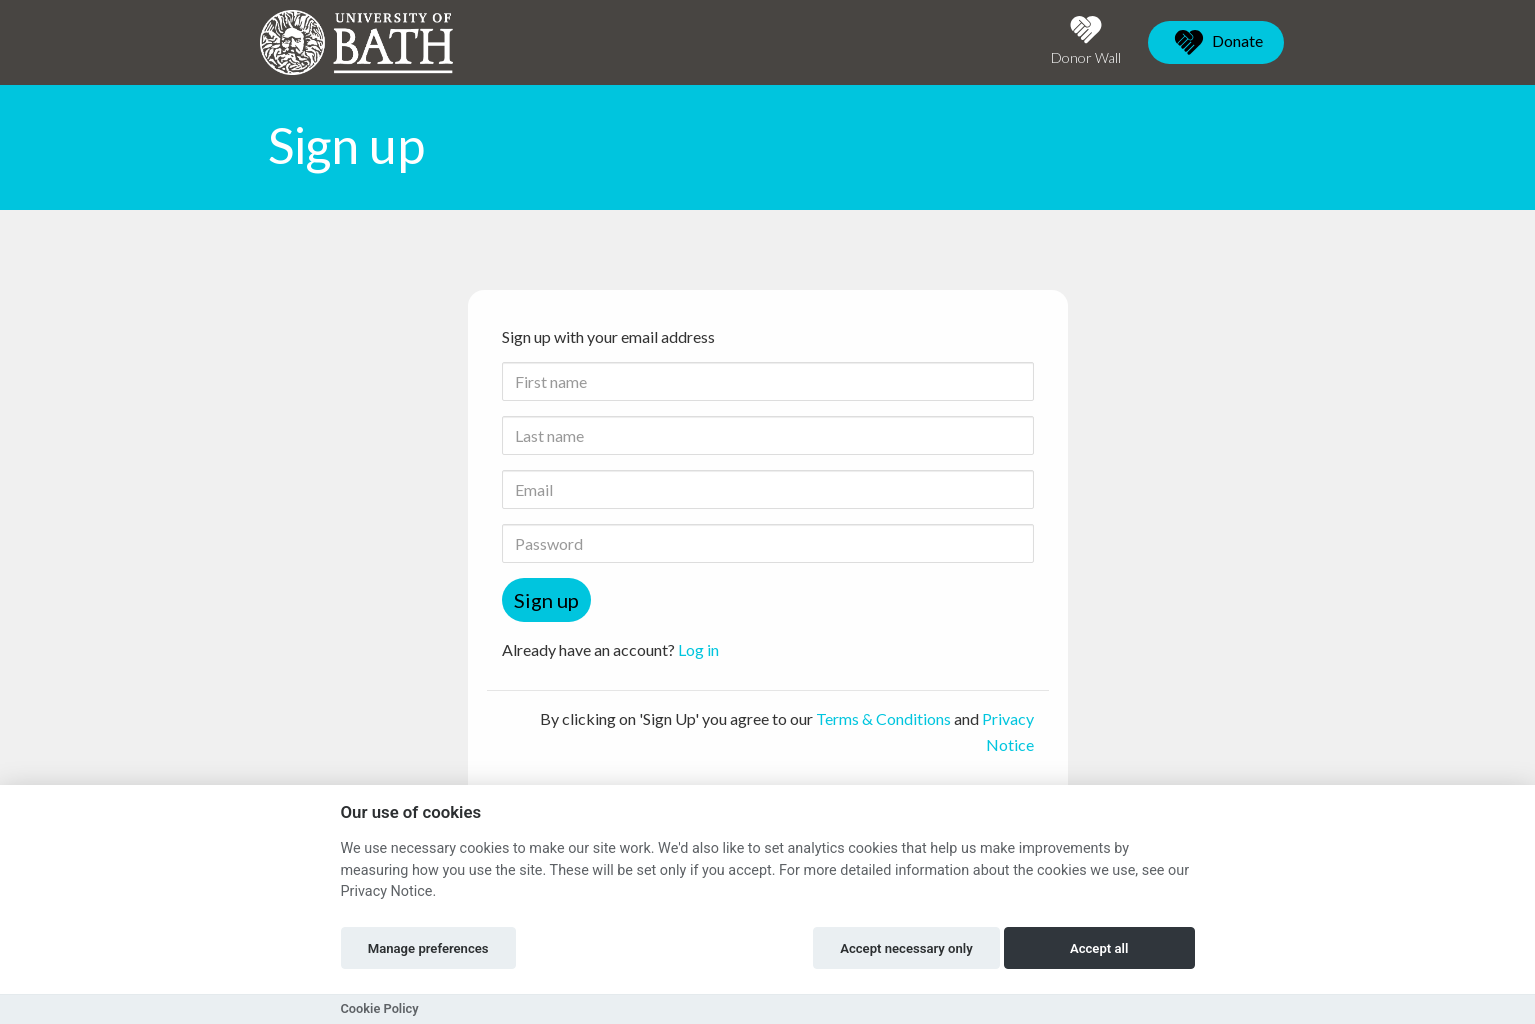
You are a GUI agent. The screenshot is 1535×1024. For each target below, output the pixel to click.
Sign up (546, 600)
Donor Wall (1086, 40)
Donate (1216, 42)
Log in (698, 649)
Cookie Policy (380, 1008)
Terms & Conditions (883, 718)
